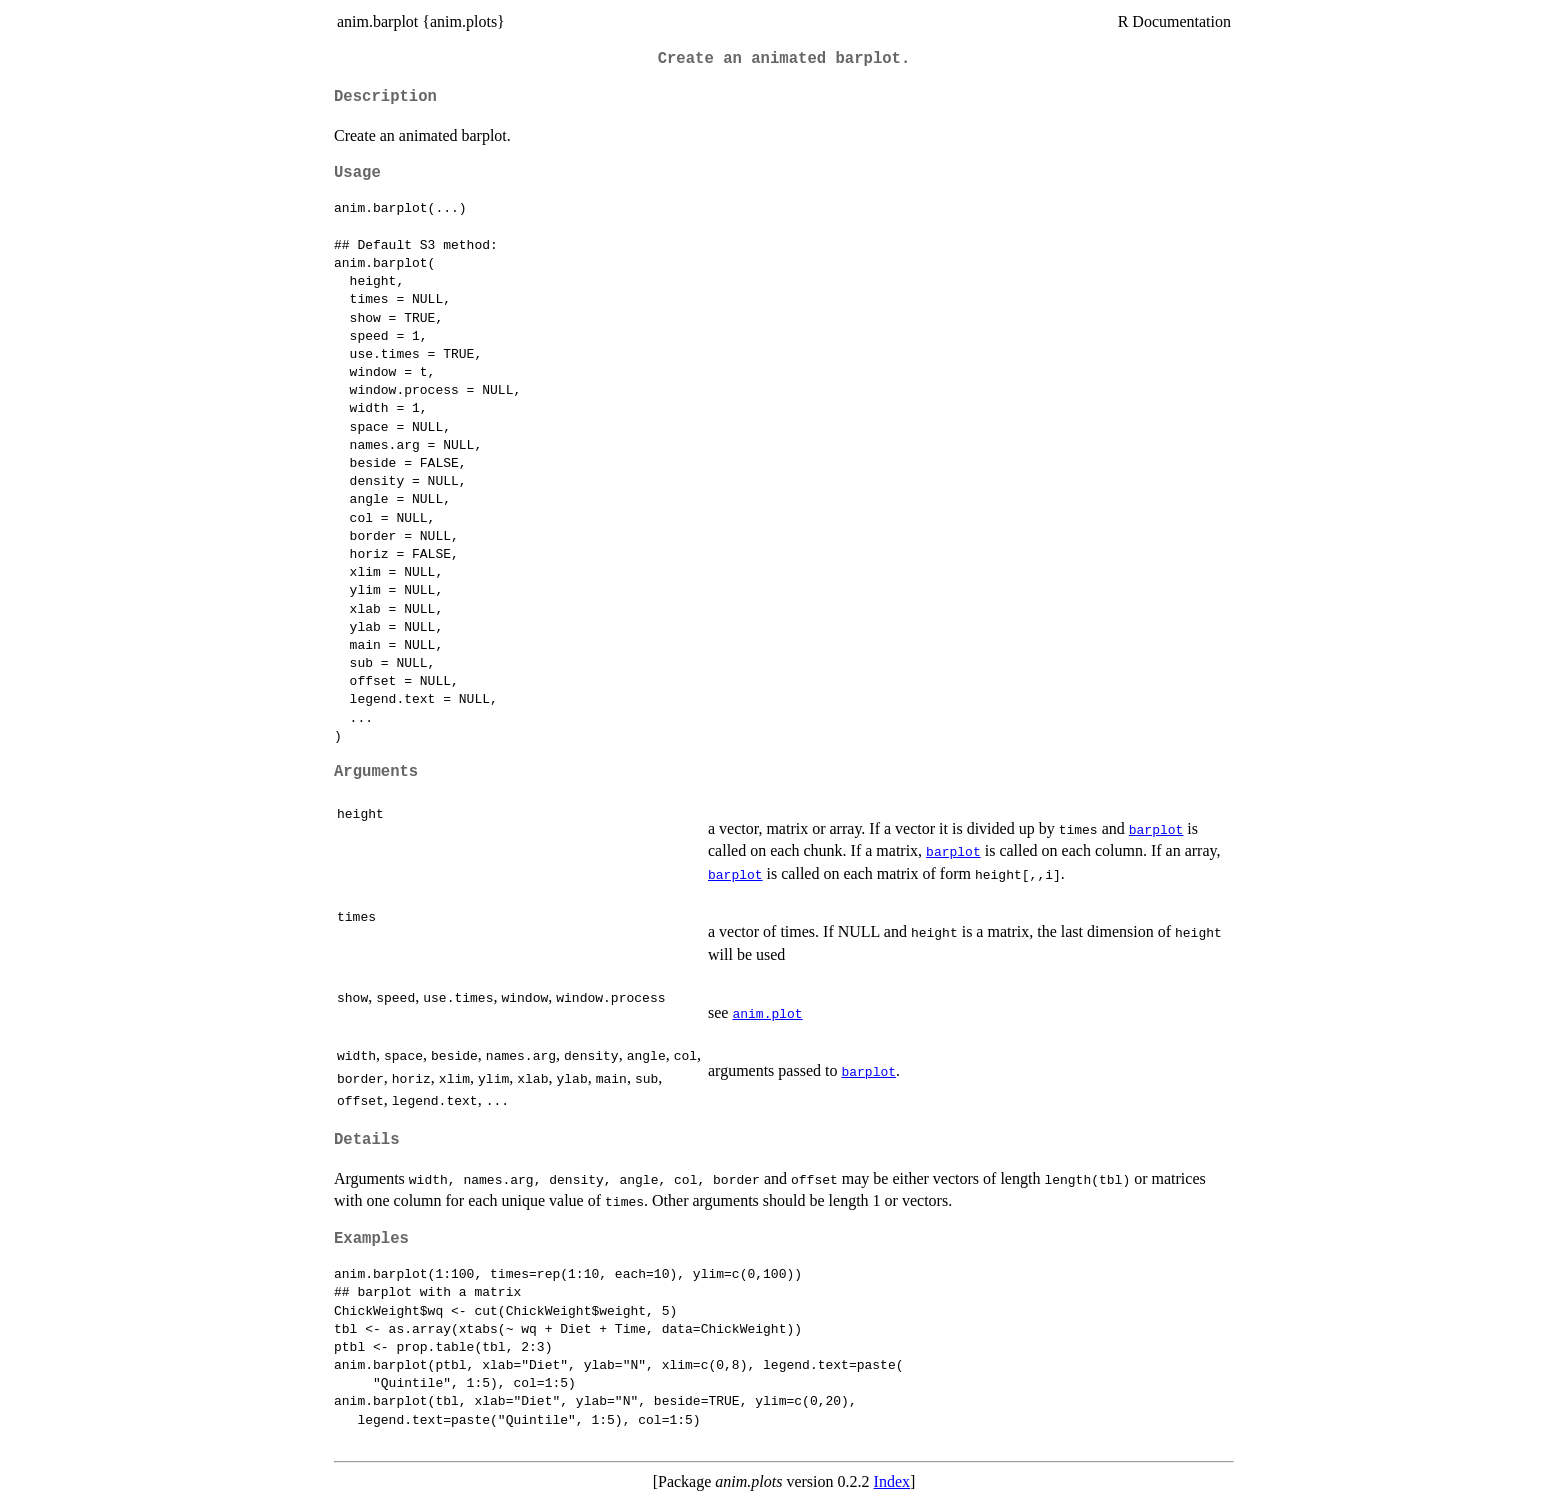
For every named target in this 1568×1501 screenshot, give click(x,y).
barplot (1156, 829)
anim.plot (767, 1013)
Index (892, 1481)
